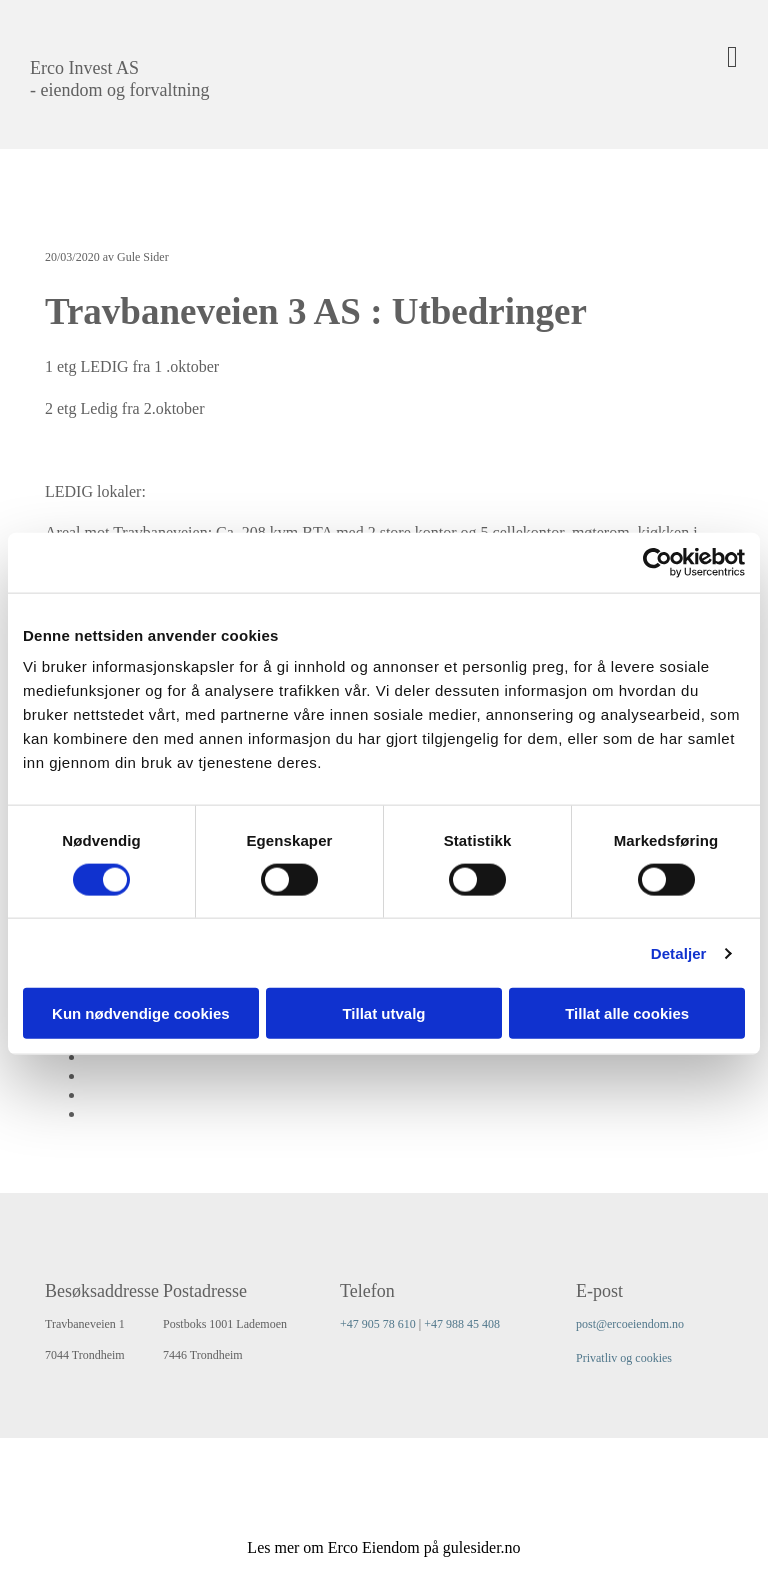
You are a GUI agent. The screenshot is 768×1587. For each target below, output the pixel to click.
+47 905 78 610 (378, 1324)
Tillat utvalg (383, 1013)
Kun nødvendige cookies (141, 1013)
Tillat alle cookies (627, 1013)
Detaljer (679, 952)
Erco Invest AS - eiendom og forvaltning (119, 79)
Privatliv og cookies (624, 1358)
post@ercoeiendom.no (630, 1324)
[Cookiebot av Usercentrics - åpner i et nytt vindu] (657, 562)
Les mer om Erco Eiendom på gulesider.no (383, 1547)
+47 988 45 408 (462, 1324)
